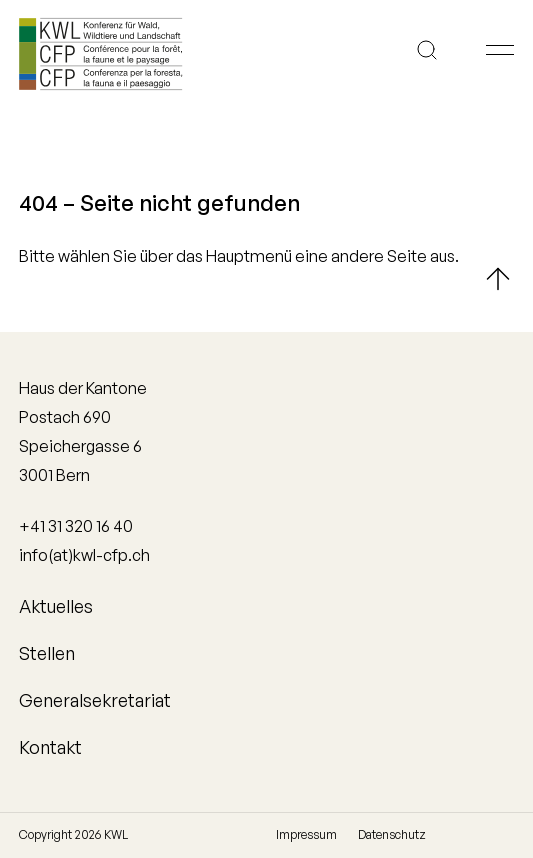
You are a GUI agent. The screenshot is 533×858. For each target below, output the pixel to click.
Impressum (306, 834)
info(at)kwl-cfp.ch (84, 555)
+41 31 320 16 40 (76, 526)
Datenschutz (392, 834)
